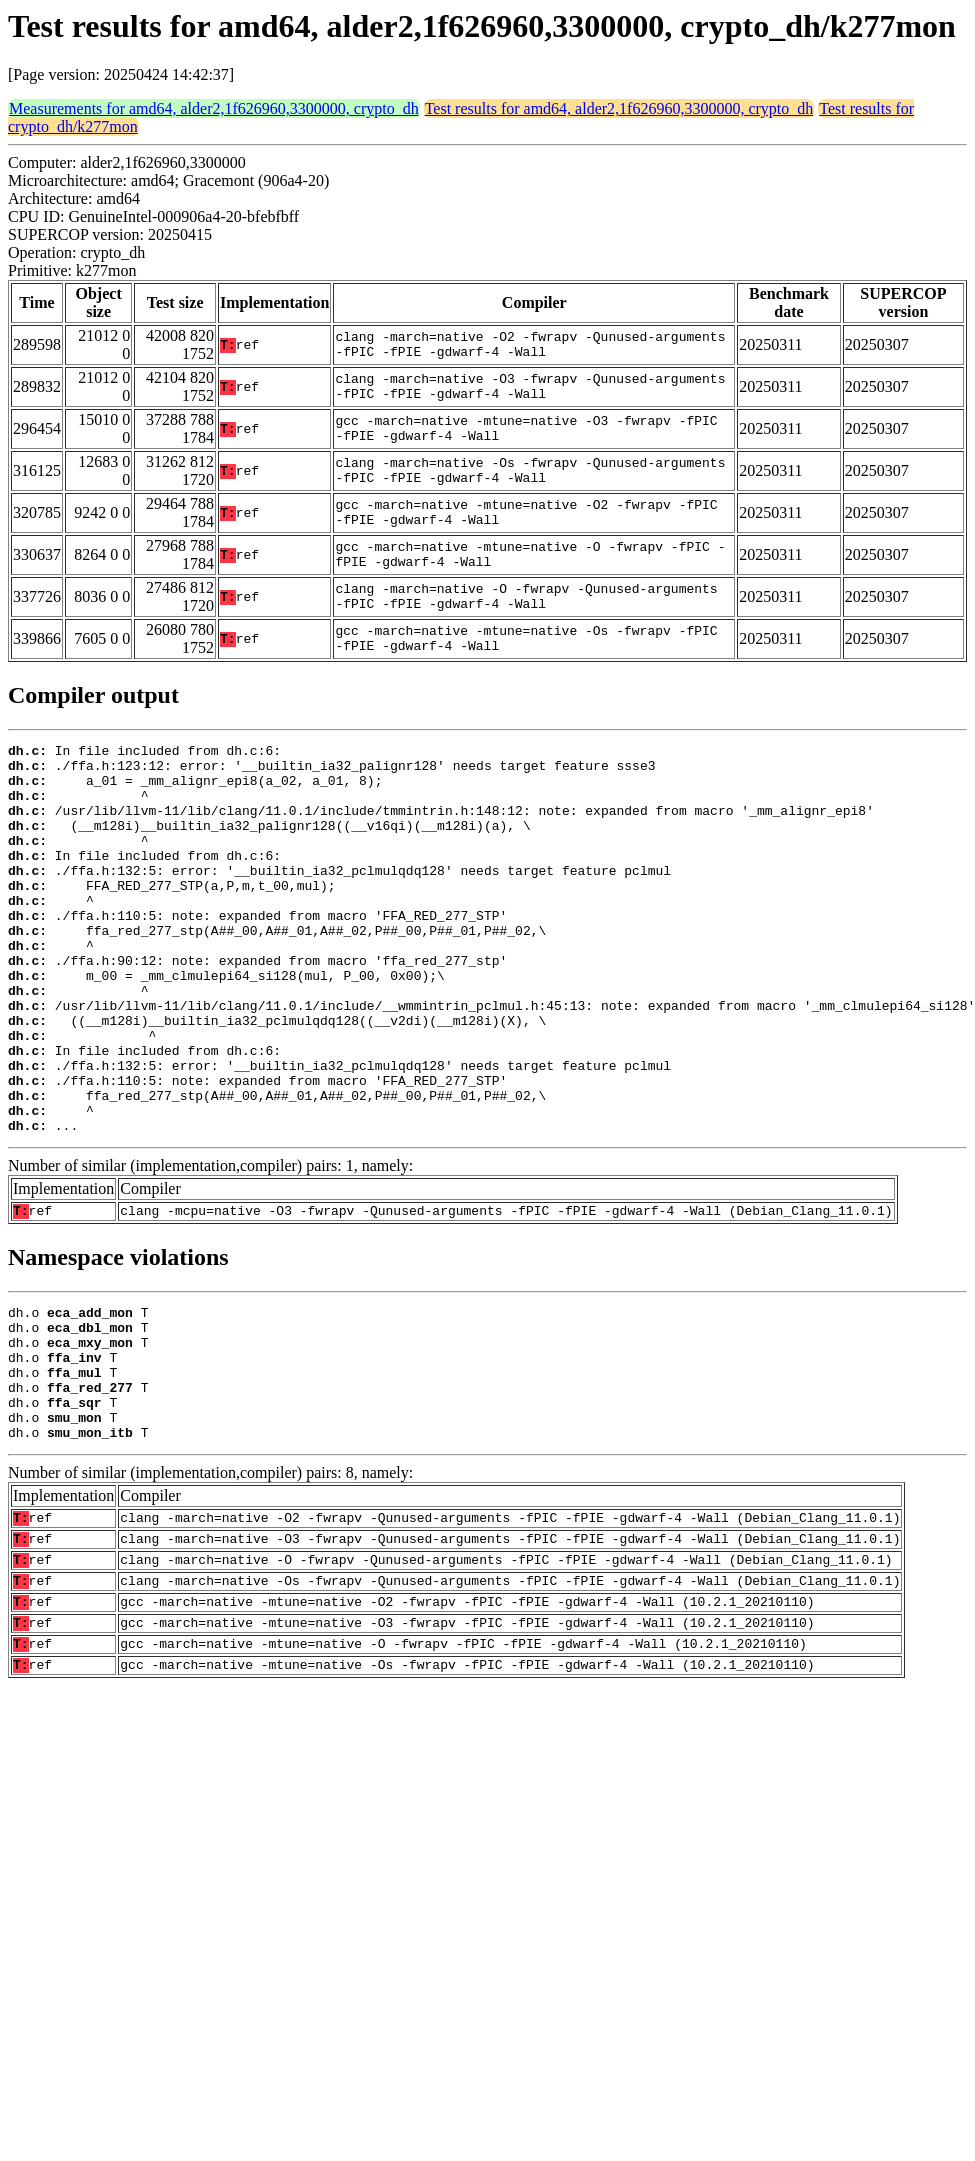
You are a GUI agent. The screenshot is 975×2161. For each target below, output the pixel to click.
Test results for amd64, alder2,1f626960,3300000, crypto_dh (619, 108)
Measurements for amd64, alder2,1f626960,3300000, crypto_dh (214, 108)
